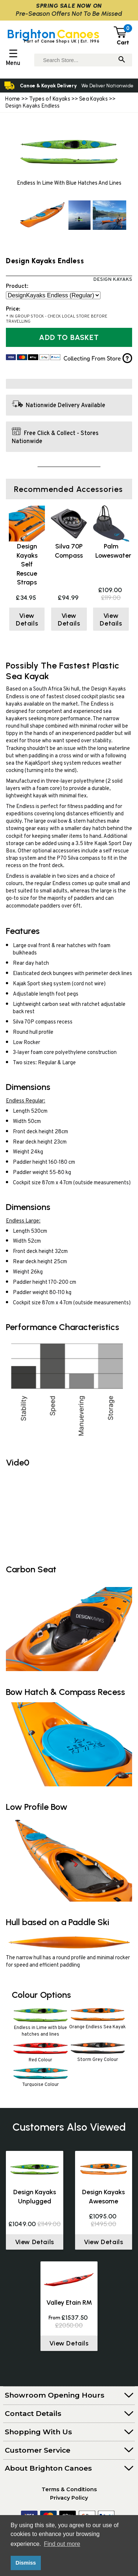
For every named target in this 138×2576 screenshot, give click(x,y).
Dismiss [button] (25, 2563)
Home (12, 98)
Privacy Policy (69, 2498)
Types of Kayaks (50, 98)
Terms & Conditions (69, 2489)
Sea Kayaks (93, 98)
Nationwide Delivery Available (65, 405)
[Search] (122, 60)
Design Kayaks (112, 279)
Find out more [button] (62, 2544)
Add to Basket (69, 337)
